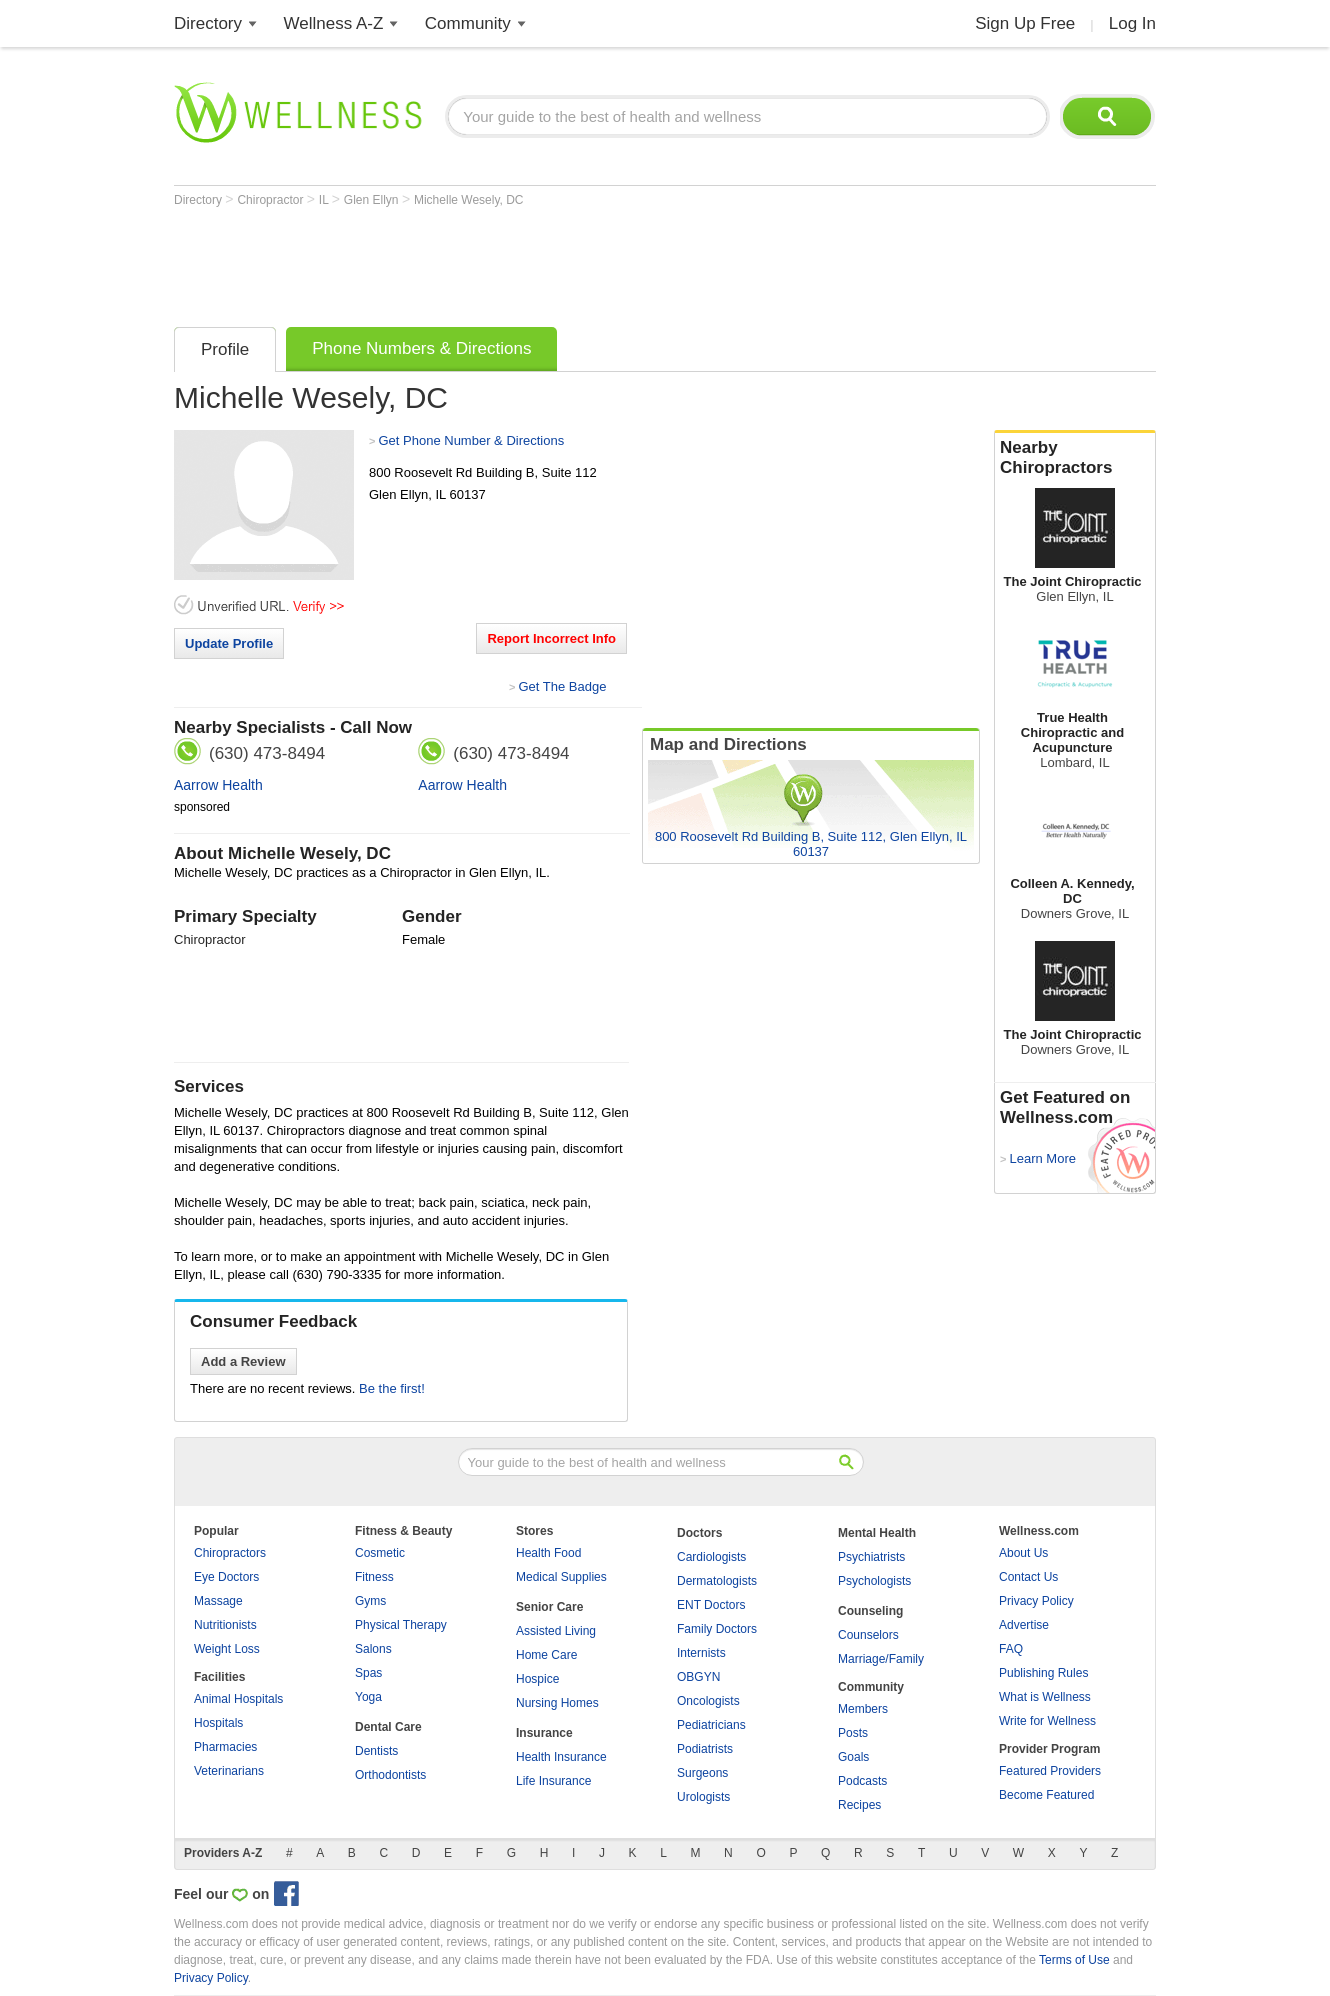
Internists (701, 1653)
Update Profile (229, 643)
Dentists (376, 1751)
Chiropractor (271, 200)
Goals (853, 1757)
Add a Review (243, 1361)
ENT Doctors (711, 1605)
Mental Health (877, 1533)
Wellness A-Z (334, 23)
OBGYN (698, 1677)
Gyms (370, 1601)
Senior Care (549, 1607)
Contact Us (1028, 1577)
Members (863, 1709)
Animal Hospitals (238, 1699)
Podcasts (862, 1781)
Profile (225, 349)
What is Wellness (1045, 1697)
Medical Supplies (561, 1577)
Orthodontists (390, 1775)
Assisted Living (556, 1631)
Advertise (1024, 1625)
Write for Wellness (1047, 1721)
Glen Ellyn (373, 200)
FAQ (1011, 1649)
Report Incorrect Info (551, 638)
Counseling (870, 1611)
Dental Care (388, 1727)
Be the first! (392, 1388)
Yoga (368, 1697)
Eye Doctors (226, 1577)
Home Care (546, 1655)
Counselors (868, 1635)
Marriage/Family (881, 1659)
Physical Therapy (401, 1625)
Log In (1132, 23)
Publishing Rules (1043, 1673)
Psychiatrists (871, 1557)
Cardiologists (711, 1557)
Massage (218, 1601)
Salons (373, 1649)
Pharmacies (225, 1747)
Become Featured (1046, 1795)
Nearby (1075, 458)
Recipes (859, 1805)
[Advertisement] (538, 262)
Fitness (374, 1577)
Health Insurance (561, 1757)
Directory (208, 23)
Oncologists (708, 1701)
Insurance (544, 1733)
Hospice (537, 1679)
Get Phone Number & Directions (471, 440)
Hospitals (218, 1723)
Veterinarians (229, 1771)
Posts (853, 1733)
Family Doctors (717, 1629)
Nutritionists (225, 1625)
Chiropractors (230, 1553)
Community (468, 23)
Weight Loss (227, 1649)
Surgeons (702, 1773)
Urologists (703, 1797)
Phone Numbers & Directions (421, 348)
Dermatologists (717, 1581)
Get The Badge (562, 686)
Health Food (548, 1553)
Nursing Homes (557, 1703)
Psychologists (874, 1581)
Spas (368, 1673)
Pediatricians (711, 1725)
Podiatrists (705, 1749)
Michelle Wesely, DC (469, 200)
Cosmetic (380, 1553)
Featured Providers (1050, 1771)
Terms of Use (1074, 1960)
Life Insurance (553, 1781)
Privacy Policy (1036, 1601)
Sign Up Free (1025, 23)
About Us (1023, 1553)
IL (325, 200)
